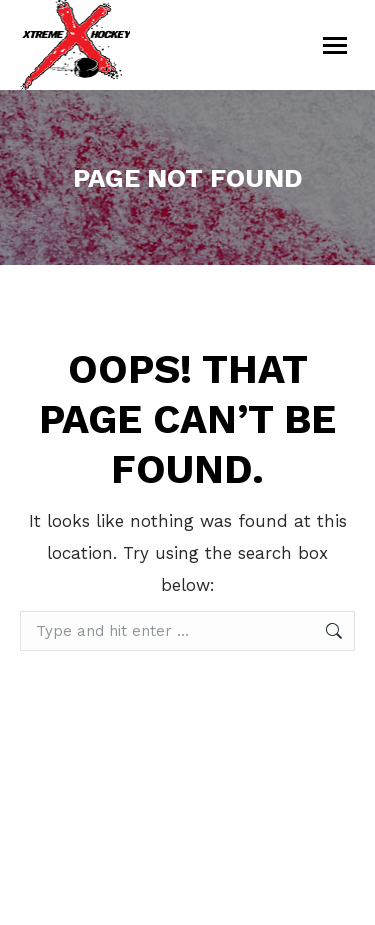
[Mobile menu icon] (335, 45)
